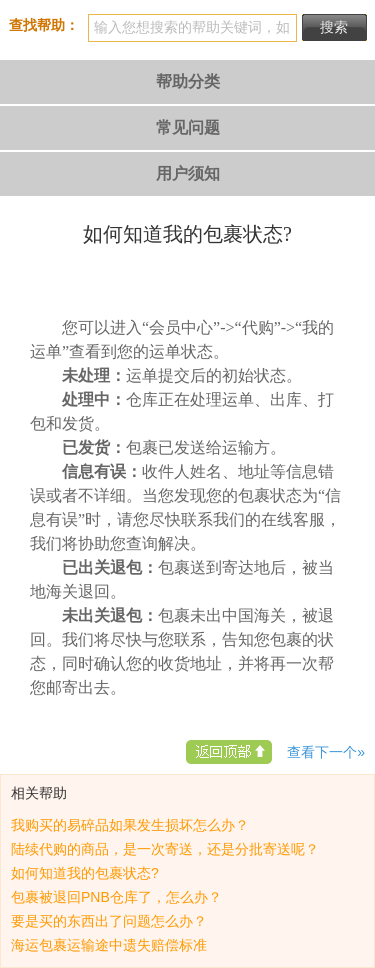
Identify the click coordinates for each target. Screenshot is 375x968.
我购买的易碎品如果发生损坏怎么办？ (130, 825)
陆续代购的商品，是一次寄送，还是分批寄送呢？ (165, 849)
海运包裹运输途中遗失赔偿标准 (109, 945)
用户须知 (188, 173)
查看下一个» (326, 752)
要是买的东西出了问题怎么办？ (109, 921)
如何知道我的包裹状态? (85, 873)
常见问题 (188, 127)
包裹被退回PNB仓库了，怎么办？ (116, 897)
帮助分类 (188, 81)
